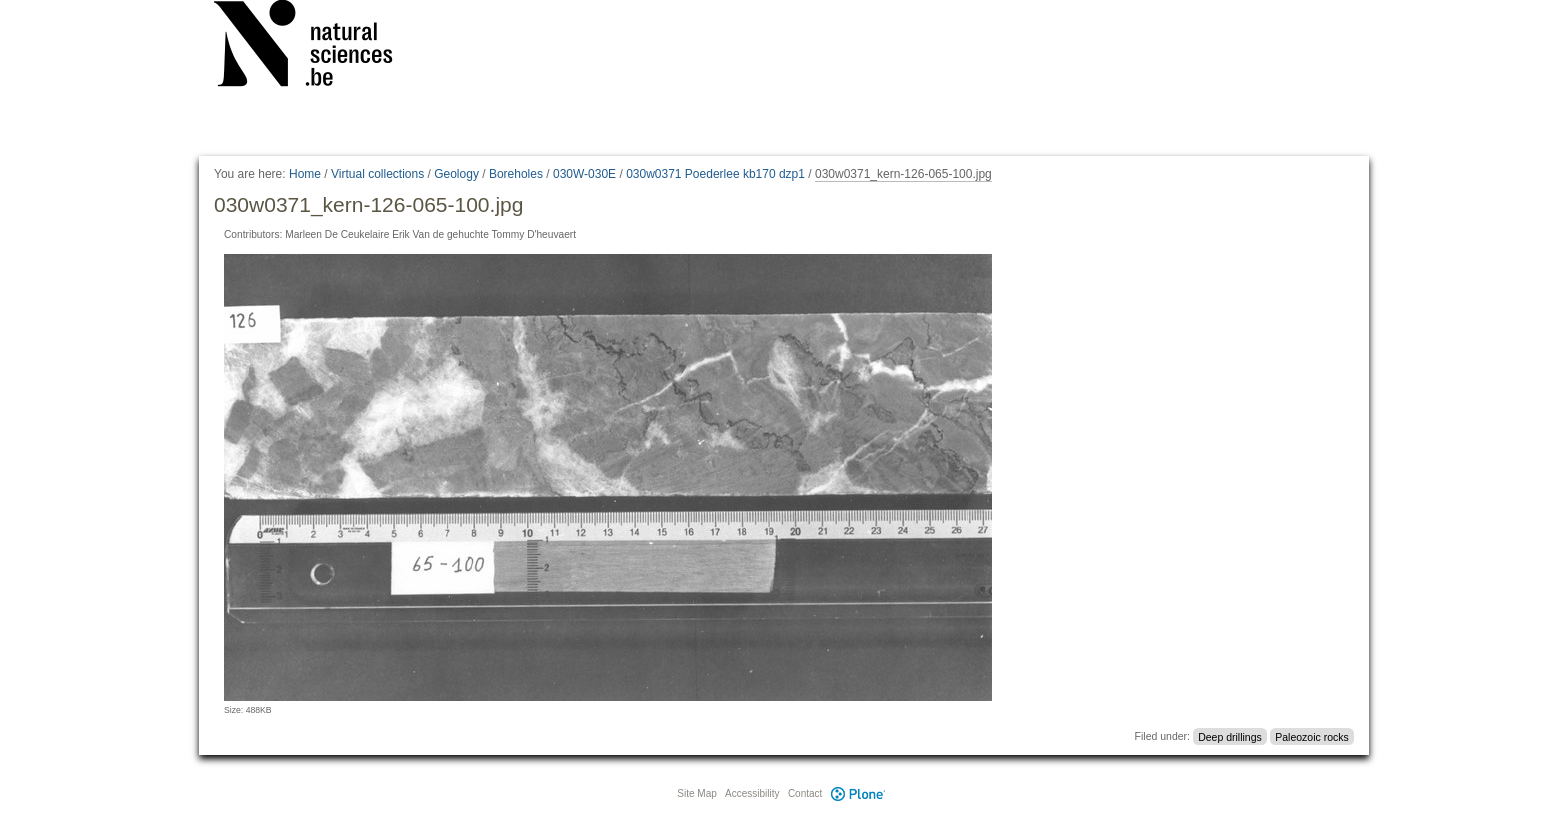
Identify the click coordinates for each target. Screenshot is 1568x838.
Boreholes (516, 174)
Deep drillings (1230, 736)
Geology (456, 174)
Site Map (696, 793)
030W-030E (584, 174)
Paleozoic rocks (1312, 736)
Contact (805, 793)
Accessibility (752, 793)
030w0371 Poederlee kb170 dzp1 (715, 174)
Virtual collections (377, 174)
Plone (858, 793)
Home (305, 174)
